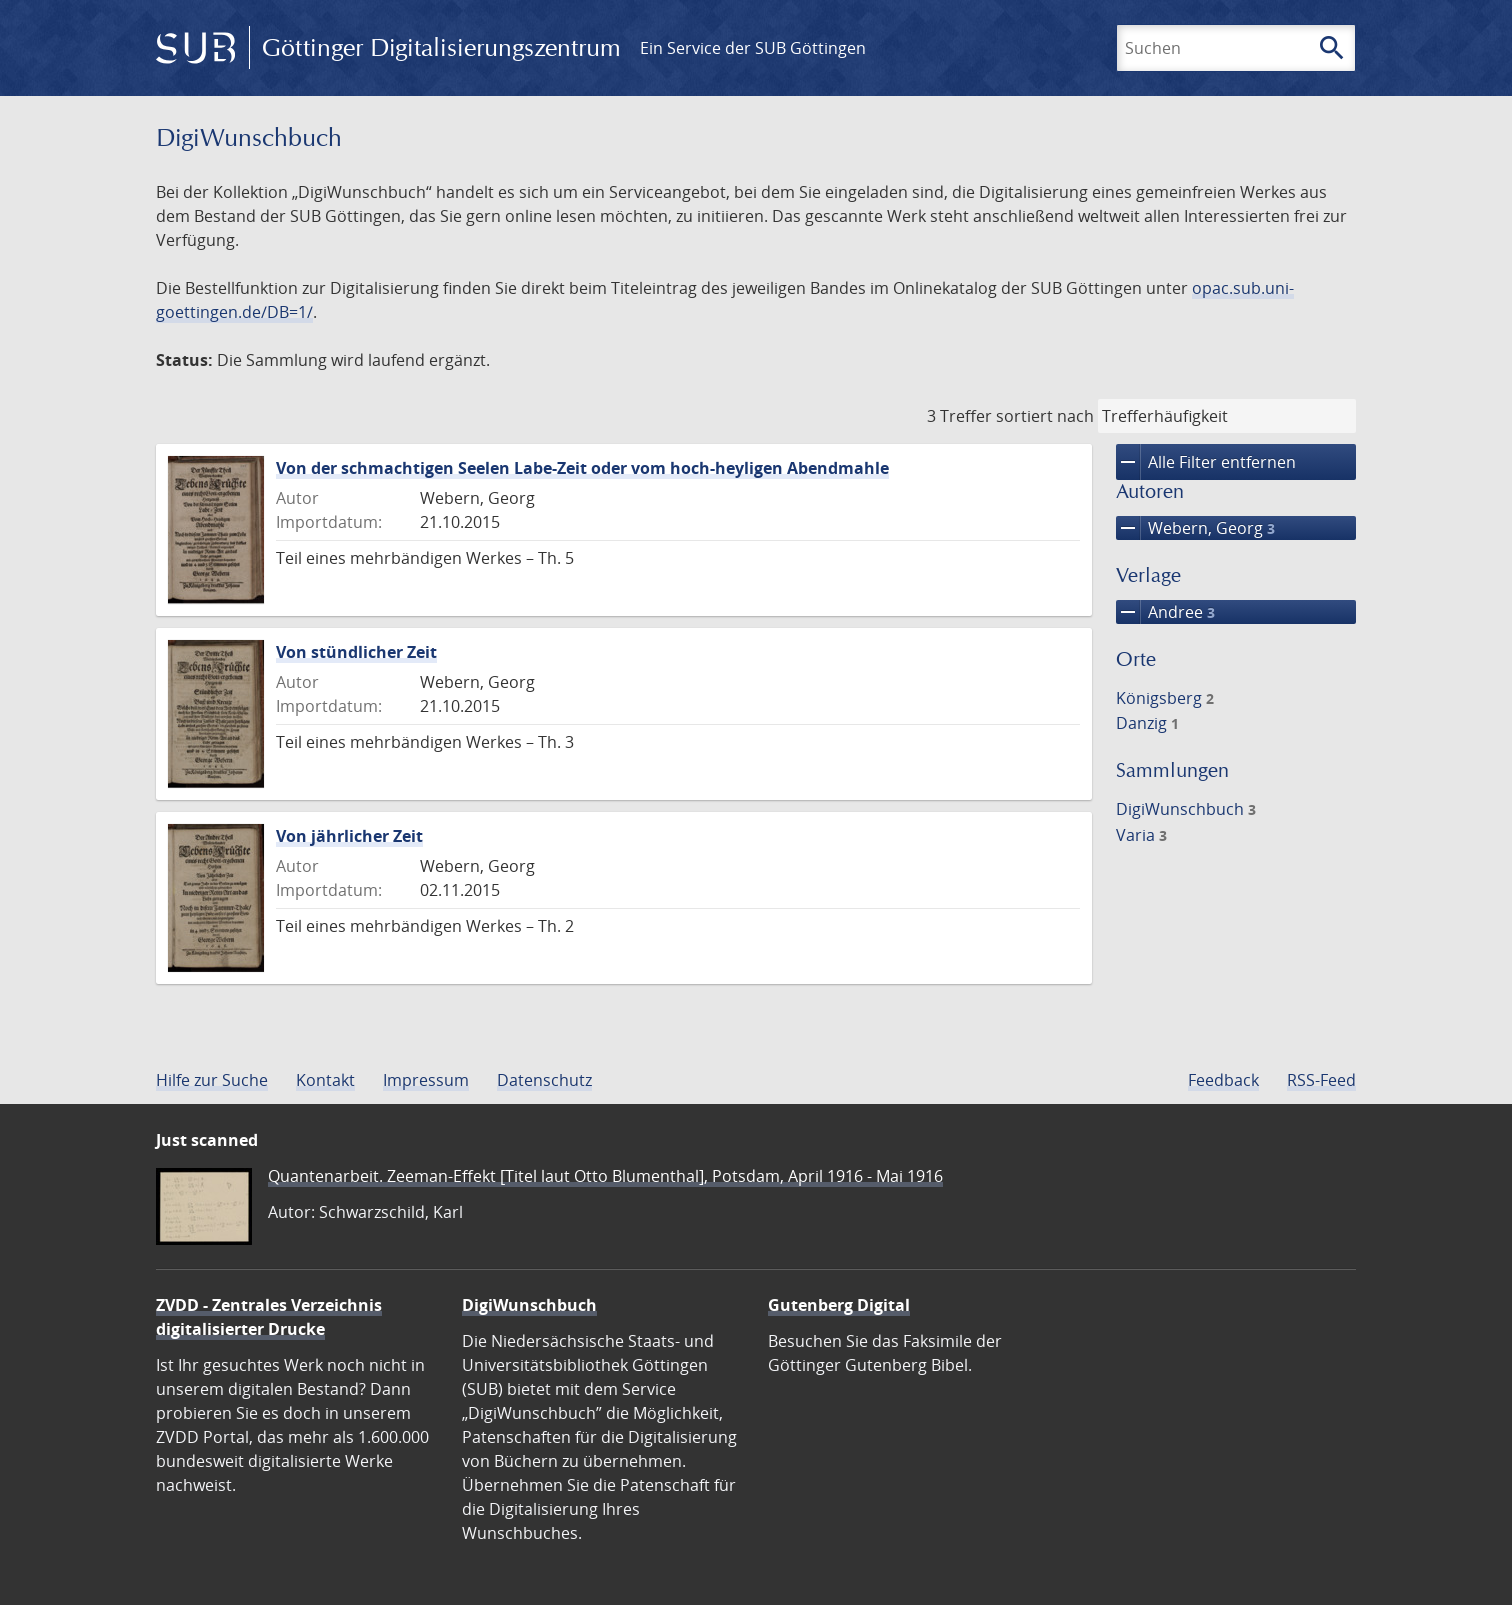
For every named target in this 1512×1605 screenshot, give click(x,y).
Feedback (1223, 1080)
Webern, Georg (1195, 528)
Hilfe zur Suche (212, 1080)
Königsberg (1165, 698)
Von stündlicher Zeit (356, 652)
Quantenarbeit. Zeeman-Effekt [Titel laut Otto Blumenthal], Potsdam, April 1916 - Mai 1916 (605, 1176)
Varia (1141, 835)
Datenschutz (544, 1080)
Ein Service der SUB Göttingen (753, 48)
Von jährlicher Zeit (349, 836)
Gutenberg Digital (839, 1305)
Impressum (426, 1080)
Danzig (1147, 723)
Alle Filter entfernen (1206, 462)
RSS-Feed (1321, 1080)
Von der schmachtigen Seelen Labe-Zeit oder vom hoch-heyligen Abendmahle (582, 468)
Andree (1165, 612)
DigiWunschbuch (1186, 809)
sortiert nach (1045, 416)
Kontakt (325, 1080)
